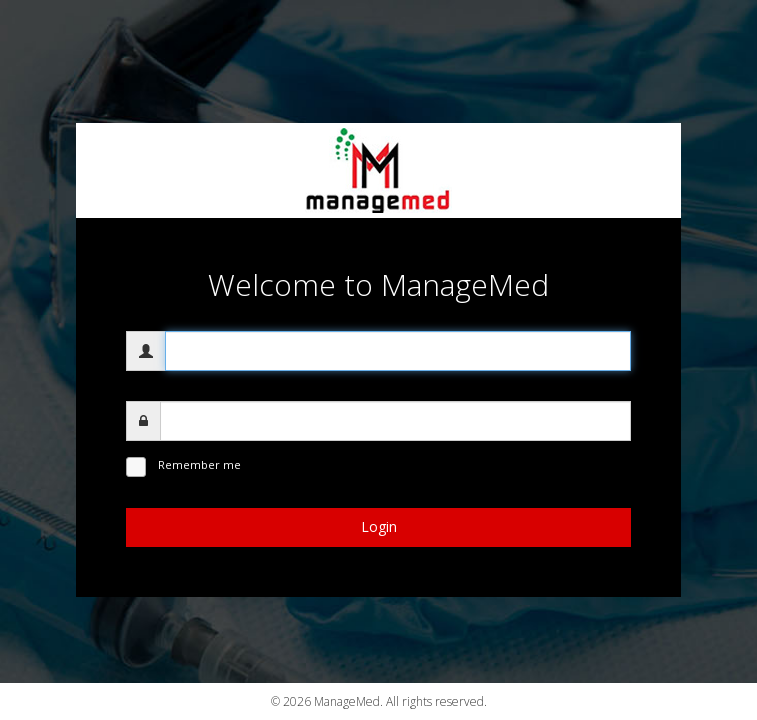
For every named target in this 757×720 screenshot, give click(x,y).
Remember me (199, 464)
